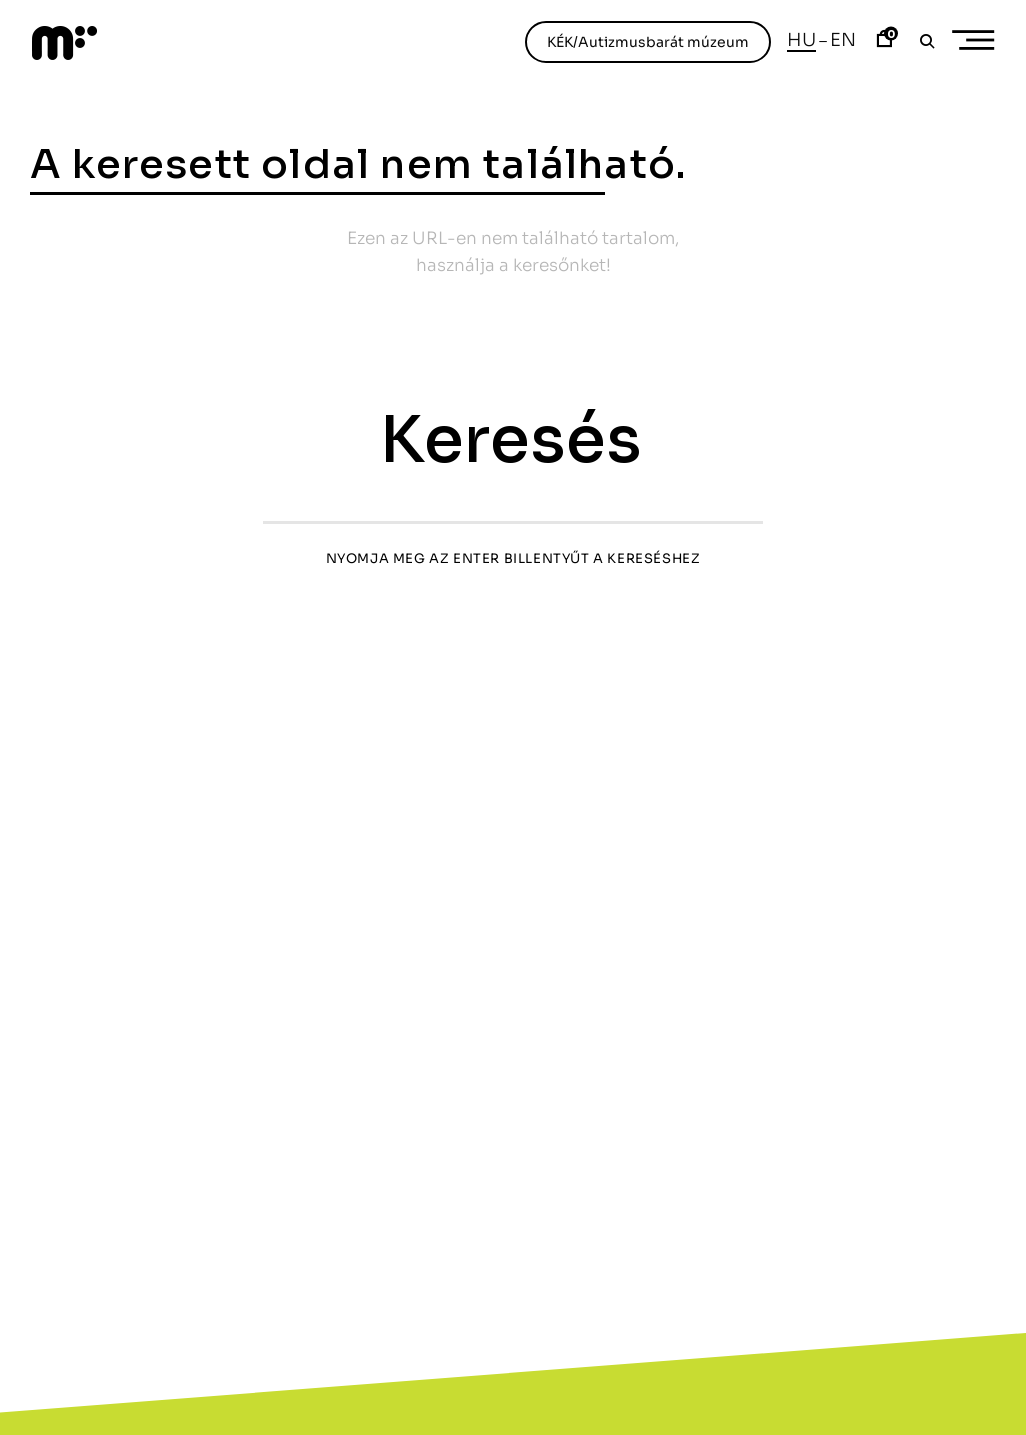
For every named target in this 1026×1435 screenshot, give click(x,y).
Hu (801, 40)
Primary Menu (980, 40)
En (843, 40)
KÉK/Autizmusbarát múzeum (648, 42)
